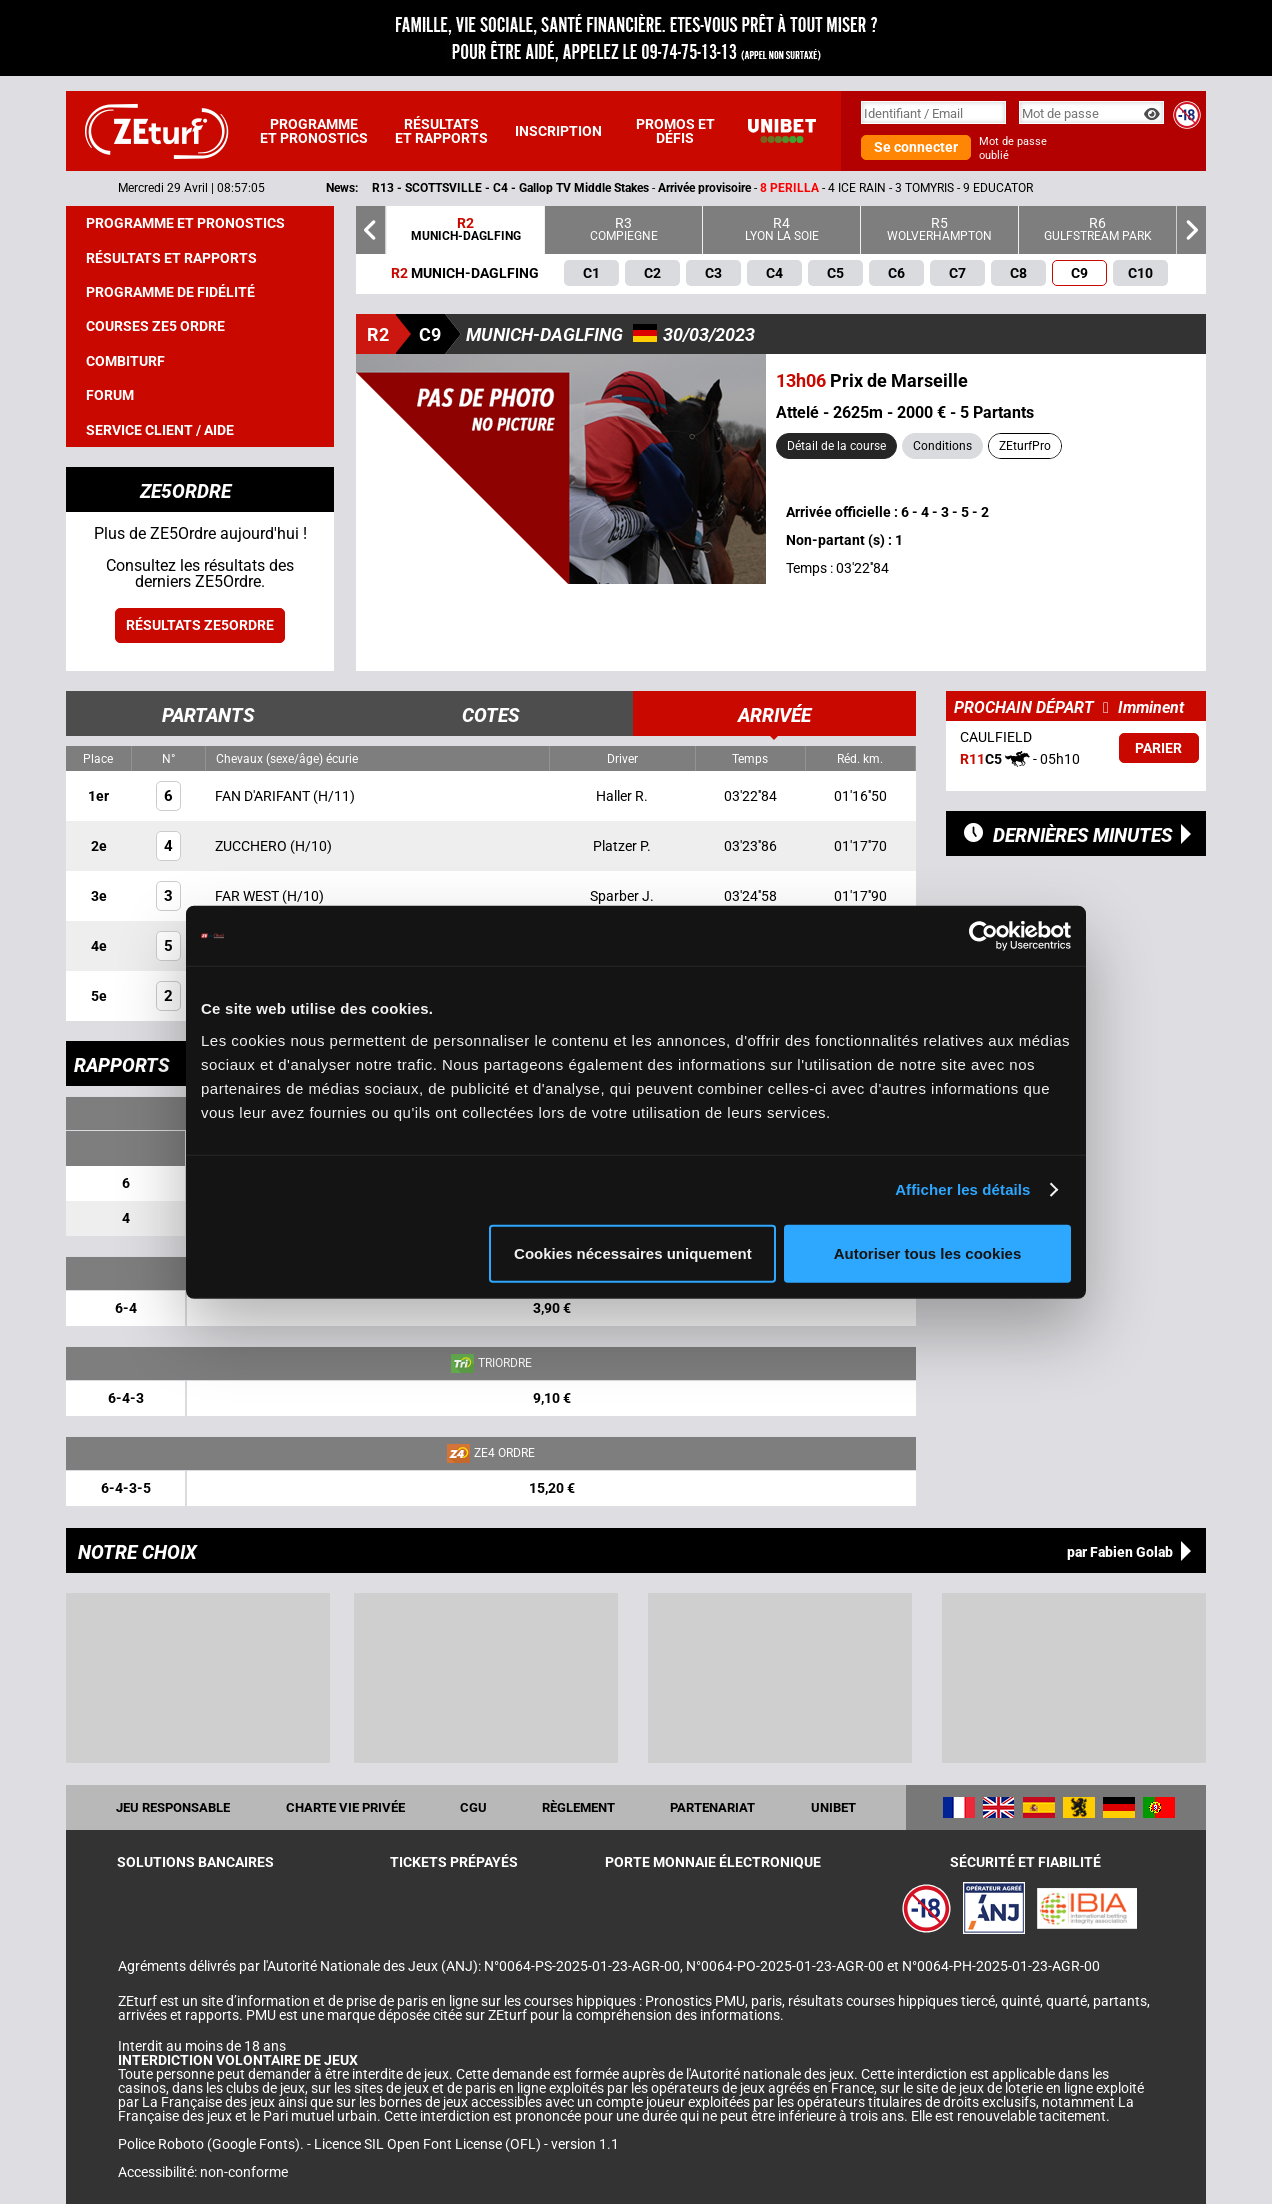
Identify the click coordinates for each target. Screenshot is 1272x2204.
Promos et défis (675, 131)
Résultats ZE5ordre (200, 625)
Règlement (578, 1807)
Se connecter (916, 147)
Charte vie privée (345, 1807)
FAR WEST (248, 896)
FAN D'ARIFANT (264, 796)
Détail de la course (836, 446)
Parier (1158, 748)
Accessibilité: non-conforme (203, 2172)
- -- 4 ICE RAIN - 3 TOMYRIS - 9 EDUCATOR (761, 188)
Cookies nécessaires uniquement (633, 1252)
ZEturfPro (1025, 446)
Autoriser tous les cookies (928, 1252)
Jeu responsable (173, 1807)
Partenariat (712, 1807)
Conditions (942, 446)
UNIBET (833, 1807)
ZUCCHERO (252, 846)
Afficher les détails (962, 1189)
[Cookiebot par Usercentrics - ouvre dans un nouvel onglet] (983, 936)
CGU (473, 1807)
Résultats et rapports (441, 131)
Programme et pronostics (314, 131)
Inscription (558, 131)
